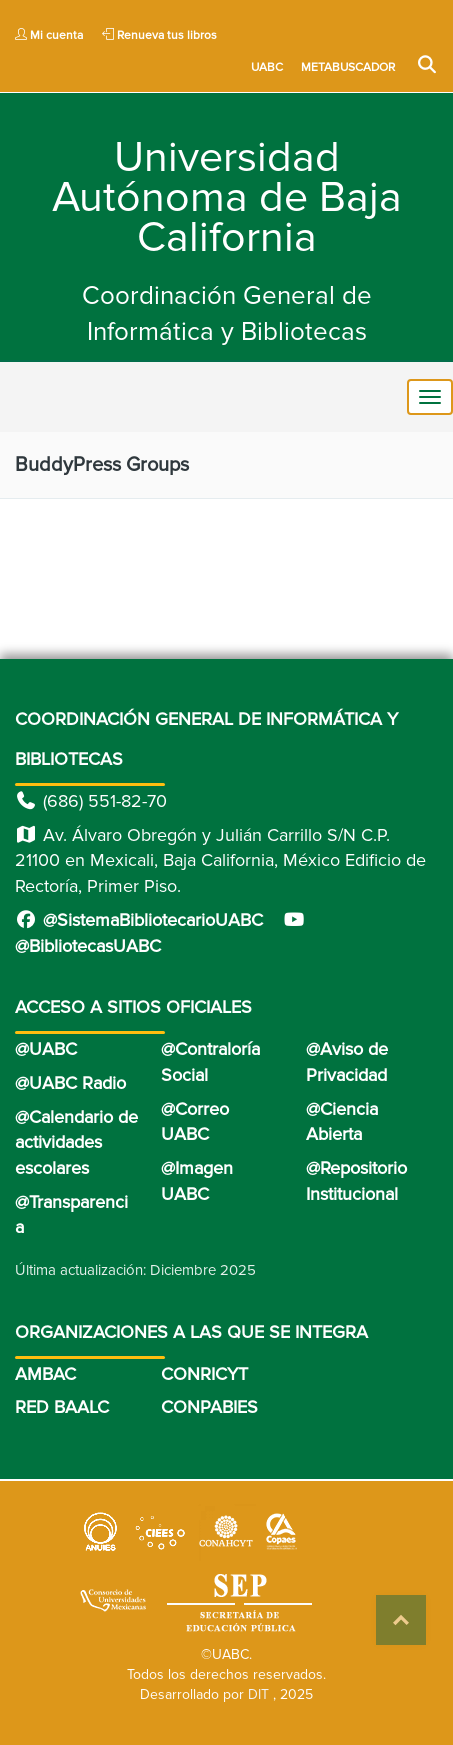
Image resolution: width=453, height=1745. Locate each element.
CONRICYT (204, 1374)
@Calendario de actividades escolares (76, 1142)
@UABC (46, 1049)
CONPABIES (209, 1407)
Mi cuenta (49, 35)
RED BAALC (62, 1407)
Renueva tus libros (159, 35)
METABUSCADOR (349, 67)
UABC (268, 67)
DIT (258, 1694)
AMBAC (45, 1374)
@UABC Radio (70, 1083)
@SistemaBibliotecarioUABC (139, 920)
